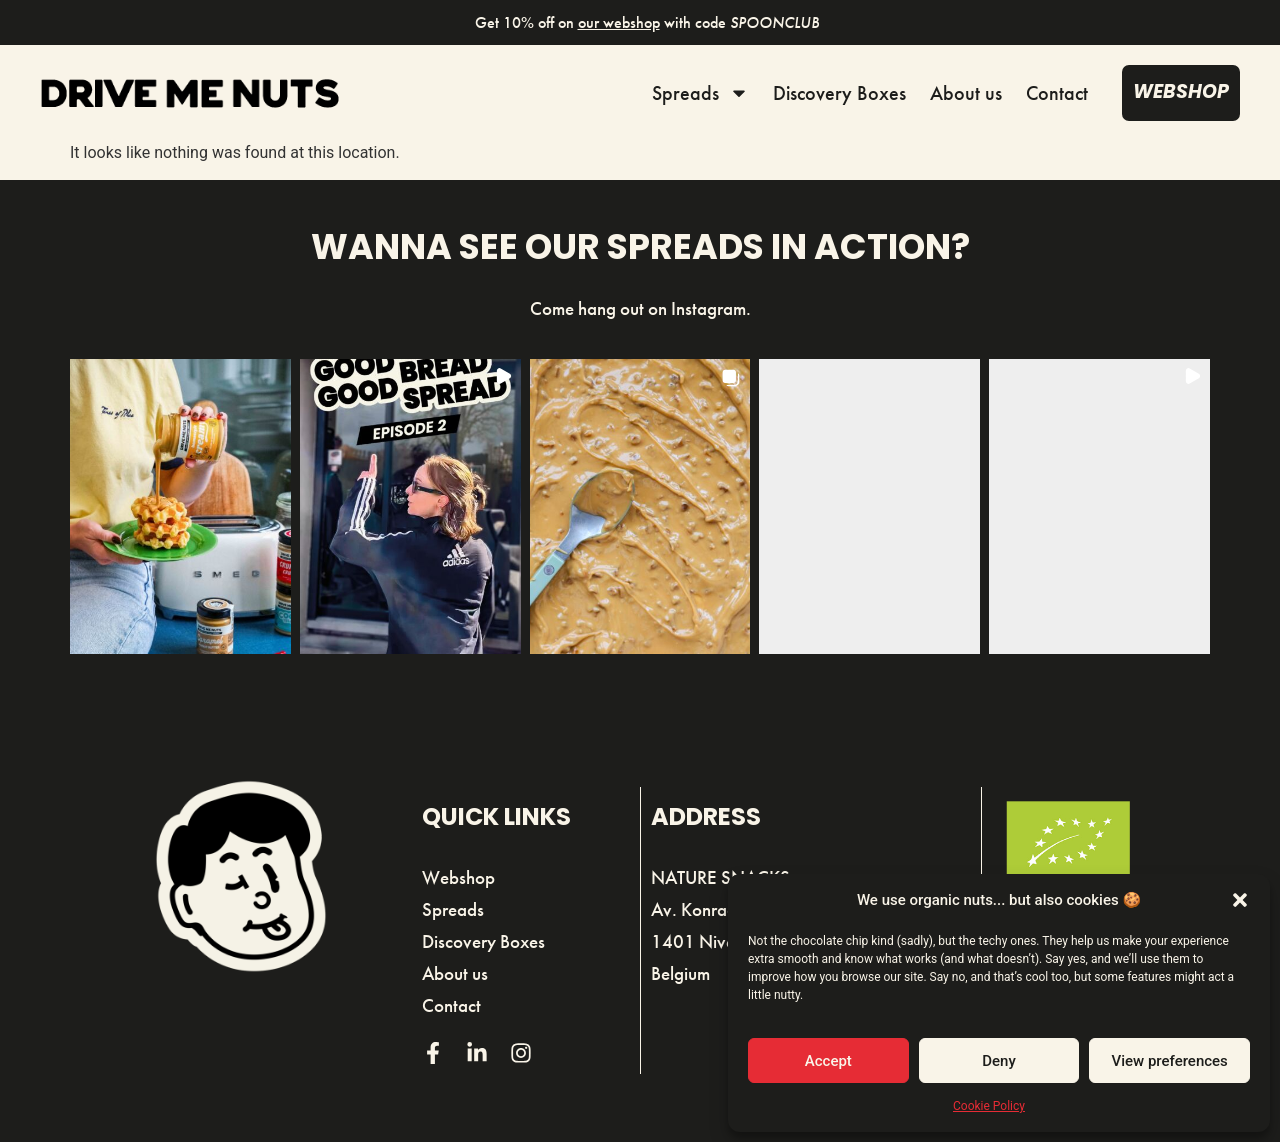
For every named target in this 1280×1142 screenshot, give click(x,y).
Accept (828, 1061)
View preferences (1170, 1061)
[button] (1240, 900)
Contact (1057, 93)
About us (966, 93)
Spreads (700, 93)
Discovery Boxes (839, 93)
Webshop (458, 877)
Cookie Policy (989, 1106)
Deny (999, 1061)
